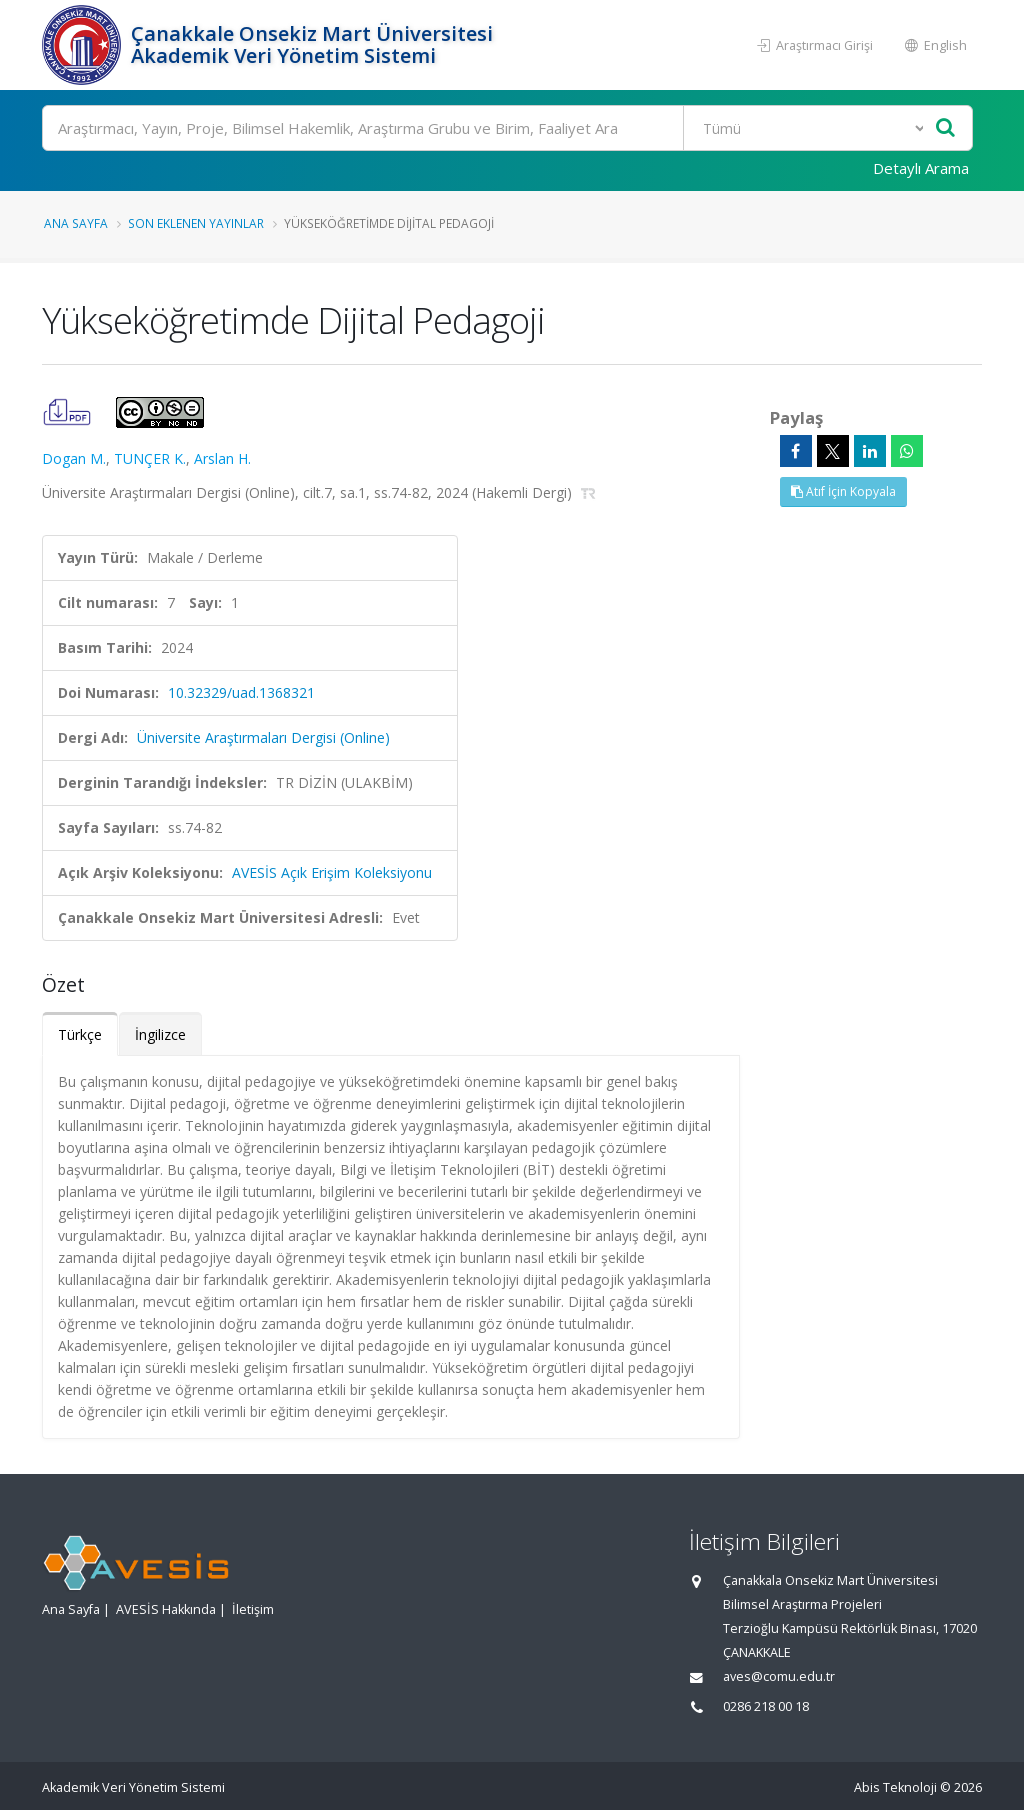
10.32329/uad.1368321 (241, 692)
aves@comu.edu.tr (779, 1676)
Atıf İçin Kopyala (843, 491)
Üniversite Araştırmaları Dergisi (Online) (263, 737)
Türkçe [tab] (80, 1034)
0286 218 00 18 (766, 1706)
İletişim (253, 1609)
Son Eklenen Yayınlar (196, 223)
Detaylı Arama (921, 168)
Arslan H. (222, 458)
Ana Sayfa (76, 223)
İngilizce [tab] (160, 1034)
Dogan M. (74, 458)
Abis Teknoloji (895, 1787)
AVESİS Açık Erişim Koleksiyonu (332, 872)
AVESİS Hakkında (166, 1609)
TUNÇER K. (150, 458)
